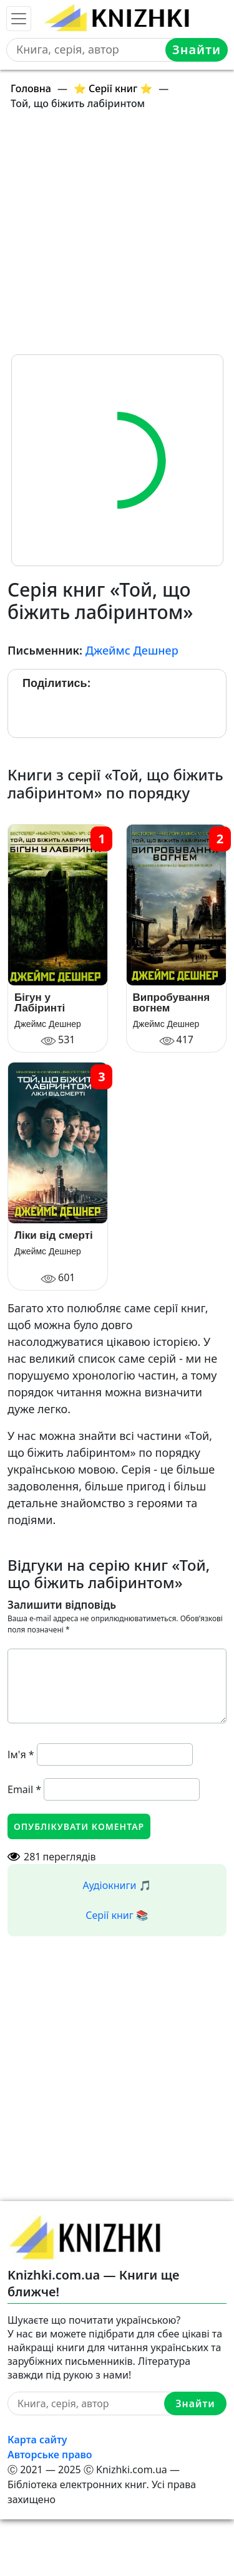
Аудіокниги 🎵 (117, 1885)
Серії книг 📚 (117, 1915)
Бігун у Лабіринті (39, 1002)
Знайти (196, 49)
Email (24, 1789)
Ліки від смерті (53, 1235)
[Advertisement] (117, 237)
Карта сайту (37, 2439)
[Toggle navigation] (18, 18)
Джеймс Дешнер (131, 650)
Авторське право (49, 2454)
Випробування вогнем (171, 1002)
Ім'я (20, 1754)
